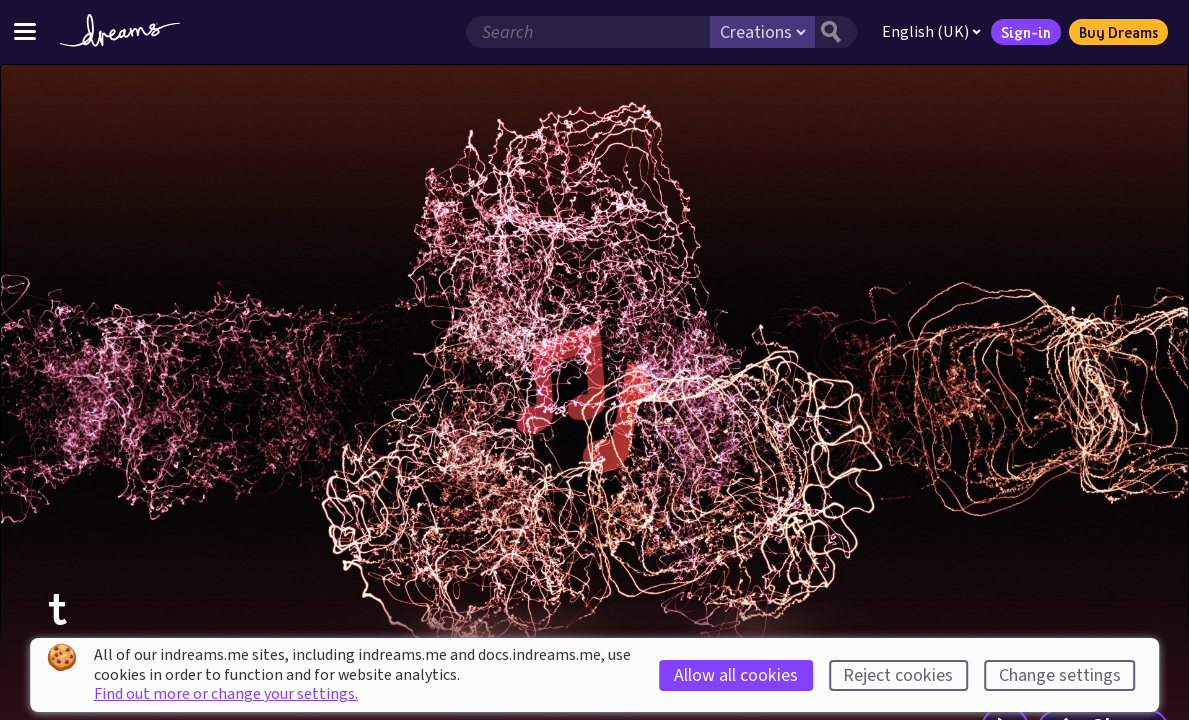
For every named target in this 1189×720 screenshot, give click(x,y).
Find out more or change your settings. (226, 694)
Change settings (1060, 675)
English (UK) (931, 32)
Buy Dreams (1118, 32)
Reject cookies (898, 675)
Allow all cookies (736, 675)
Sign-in (1026, 32)
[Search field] (588, 32)
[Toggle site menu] (25, 31)
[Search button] (836, 32)
